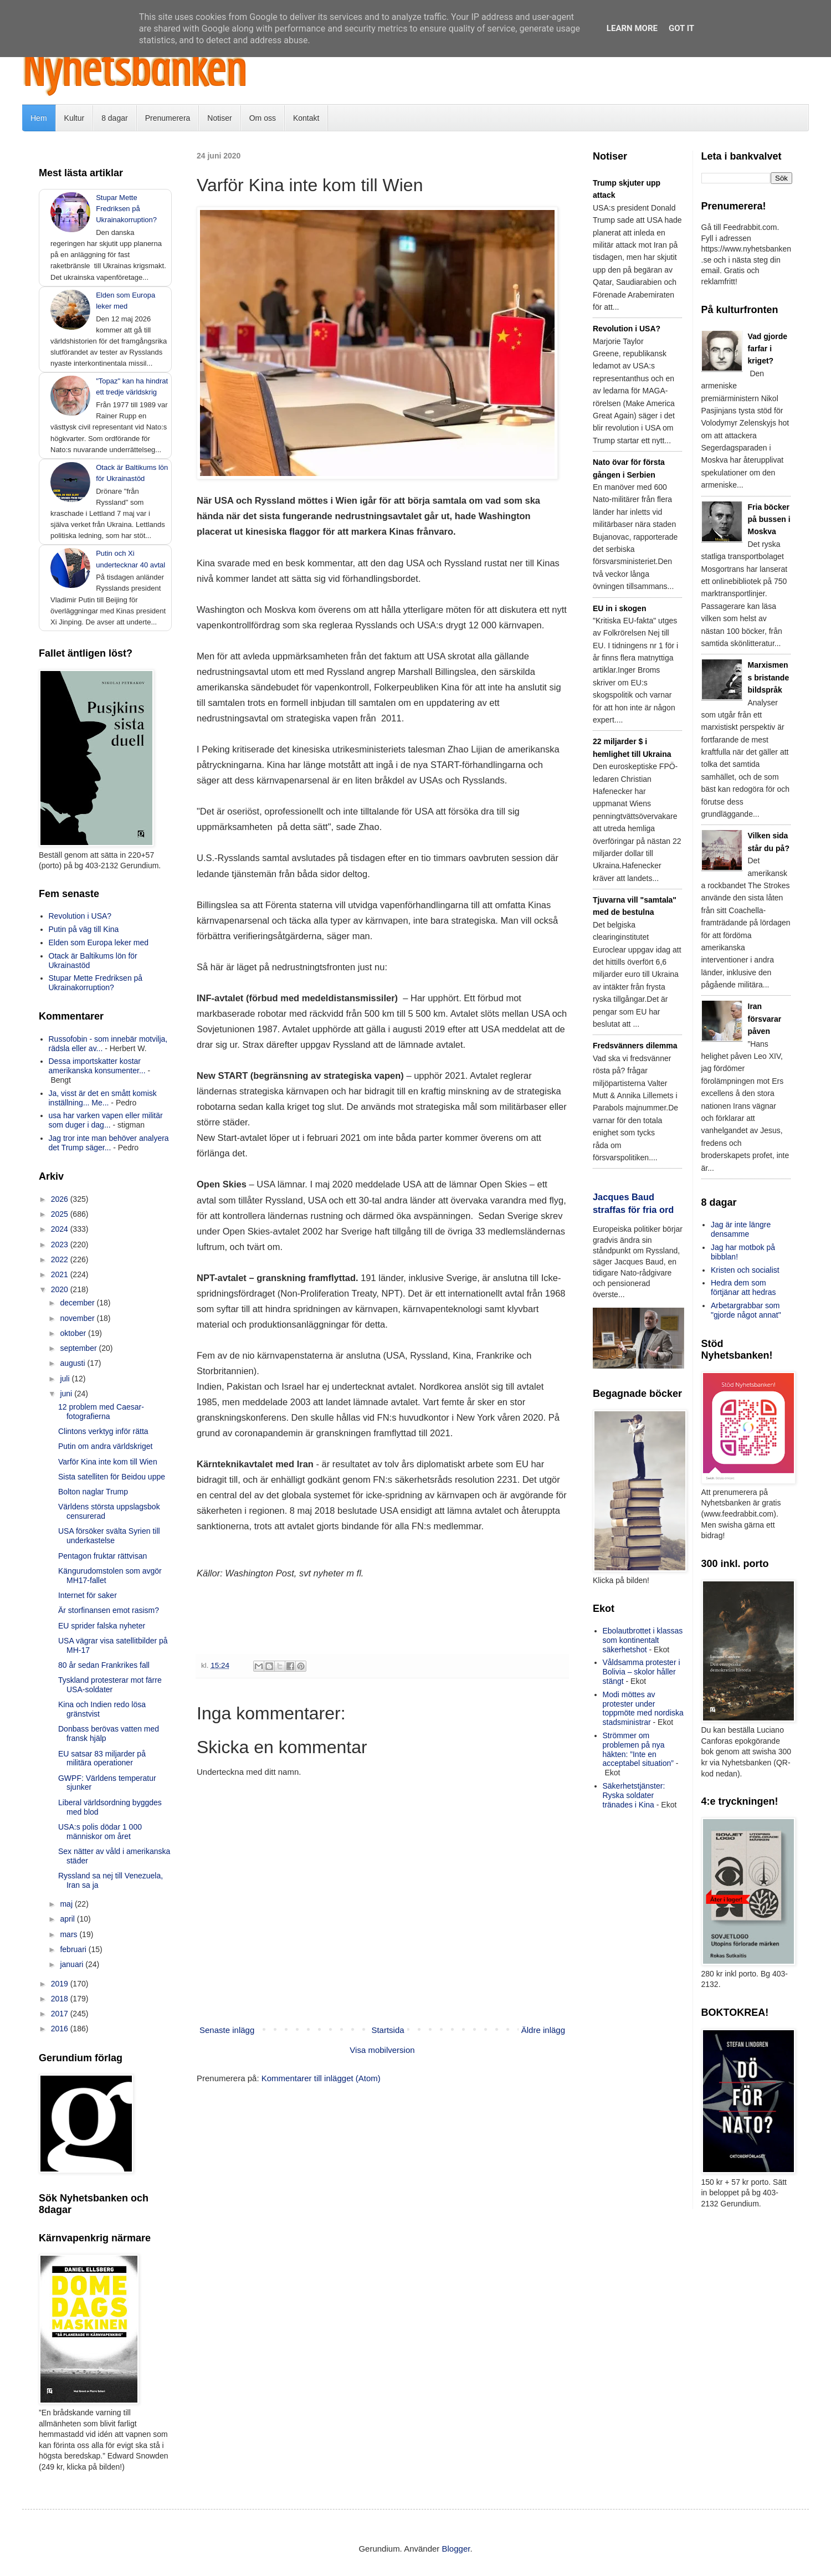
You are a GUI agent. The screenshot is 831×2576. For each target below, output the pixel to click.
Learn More (632, 28)
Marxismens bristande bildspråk (768, 677)
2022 (60, 1259)
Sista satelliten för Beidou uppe (111, 1476)
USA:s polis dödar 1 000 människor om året (100, 1831)
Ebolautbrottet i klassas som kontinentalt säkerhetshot (643, 1640)
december (78, 1302)
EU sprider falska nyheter (101, 1625)
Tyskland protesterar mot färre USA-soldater (110, 1685)
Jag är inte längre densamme (741, 1229)
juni (67, 1393)
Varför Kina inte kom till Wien (107, 1461)
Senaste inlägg (226, 2030)
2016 (60, 2028)
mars (69, 1934)
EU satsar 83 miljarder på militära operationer (102, 1758)
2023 (60, 1244)
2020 (60, 1289)
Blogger (456, 2548)
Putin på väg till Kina (84, 929)
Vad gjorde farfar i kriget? (768, 349)
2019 (60, 1983)
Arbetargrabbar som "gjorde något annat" (746, 1310)
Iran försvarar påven (765, 1019)
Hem (38, 118)
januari (72, 1964)
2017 (60, 2013)
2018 (60, 1998)
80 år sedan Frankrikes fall (104, 1665)
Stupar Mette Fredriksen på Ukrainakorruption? (126, 208)
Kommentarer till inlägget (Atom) (321, 2078)
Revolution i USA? (80, 915)
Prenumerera (168, 118)
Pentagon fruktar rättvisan (102, 1555)
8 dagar (114, 118)
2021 (60, 1274)
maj (67, 1903)
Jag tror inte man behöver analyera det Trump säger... (109, 1143)
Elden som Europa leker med (99, 942)
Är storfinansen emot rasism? (108, 1610)
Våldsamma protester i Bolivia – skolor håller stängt (641, 1672)
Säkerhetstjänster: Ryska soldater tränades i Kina (634, 1795)
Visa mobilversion (382, 2050)
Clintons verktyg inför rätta (103, 1431)
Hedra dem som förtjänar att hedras (743, 1287)
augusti (73, 1363)
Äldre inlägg (543, 2030)
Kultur (74, 118)
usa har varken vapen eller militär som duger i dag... (106, 1120)
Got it (681, 28)
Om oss (262, 118)
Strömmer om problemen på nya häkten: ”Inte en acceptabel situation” (638, 1749)
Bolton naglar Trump (93, 1491)
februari (74, 1949)
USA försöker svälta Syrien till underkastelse (109, 1536)
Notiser (219, 118)
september (79, 1348)
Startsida (387, 2030)
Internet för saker (87, 1595)
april (68, 1918)
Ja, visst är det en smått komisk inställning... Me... (103, 1098)
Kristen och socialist (745, 1270)
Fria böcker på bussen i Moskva (769, 519)
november (78, 1318)
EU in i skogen (619, 608)
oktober (74, 1333)
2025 (60, 1214)
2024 (60, 1229)
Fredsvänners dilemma (635, 1045)
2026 (60, 1199)
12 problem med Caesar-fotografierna (101, 1411)
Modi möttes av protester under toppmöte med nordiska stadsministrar (643, 1708)
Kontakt (306, 118)
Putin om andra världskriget (105, 1446)
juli (65, 1378)
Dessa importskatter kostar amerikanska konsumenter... (97, 1066)
